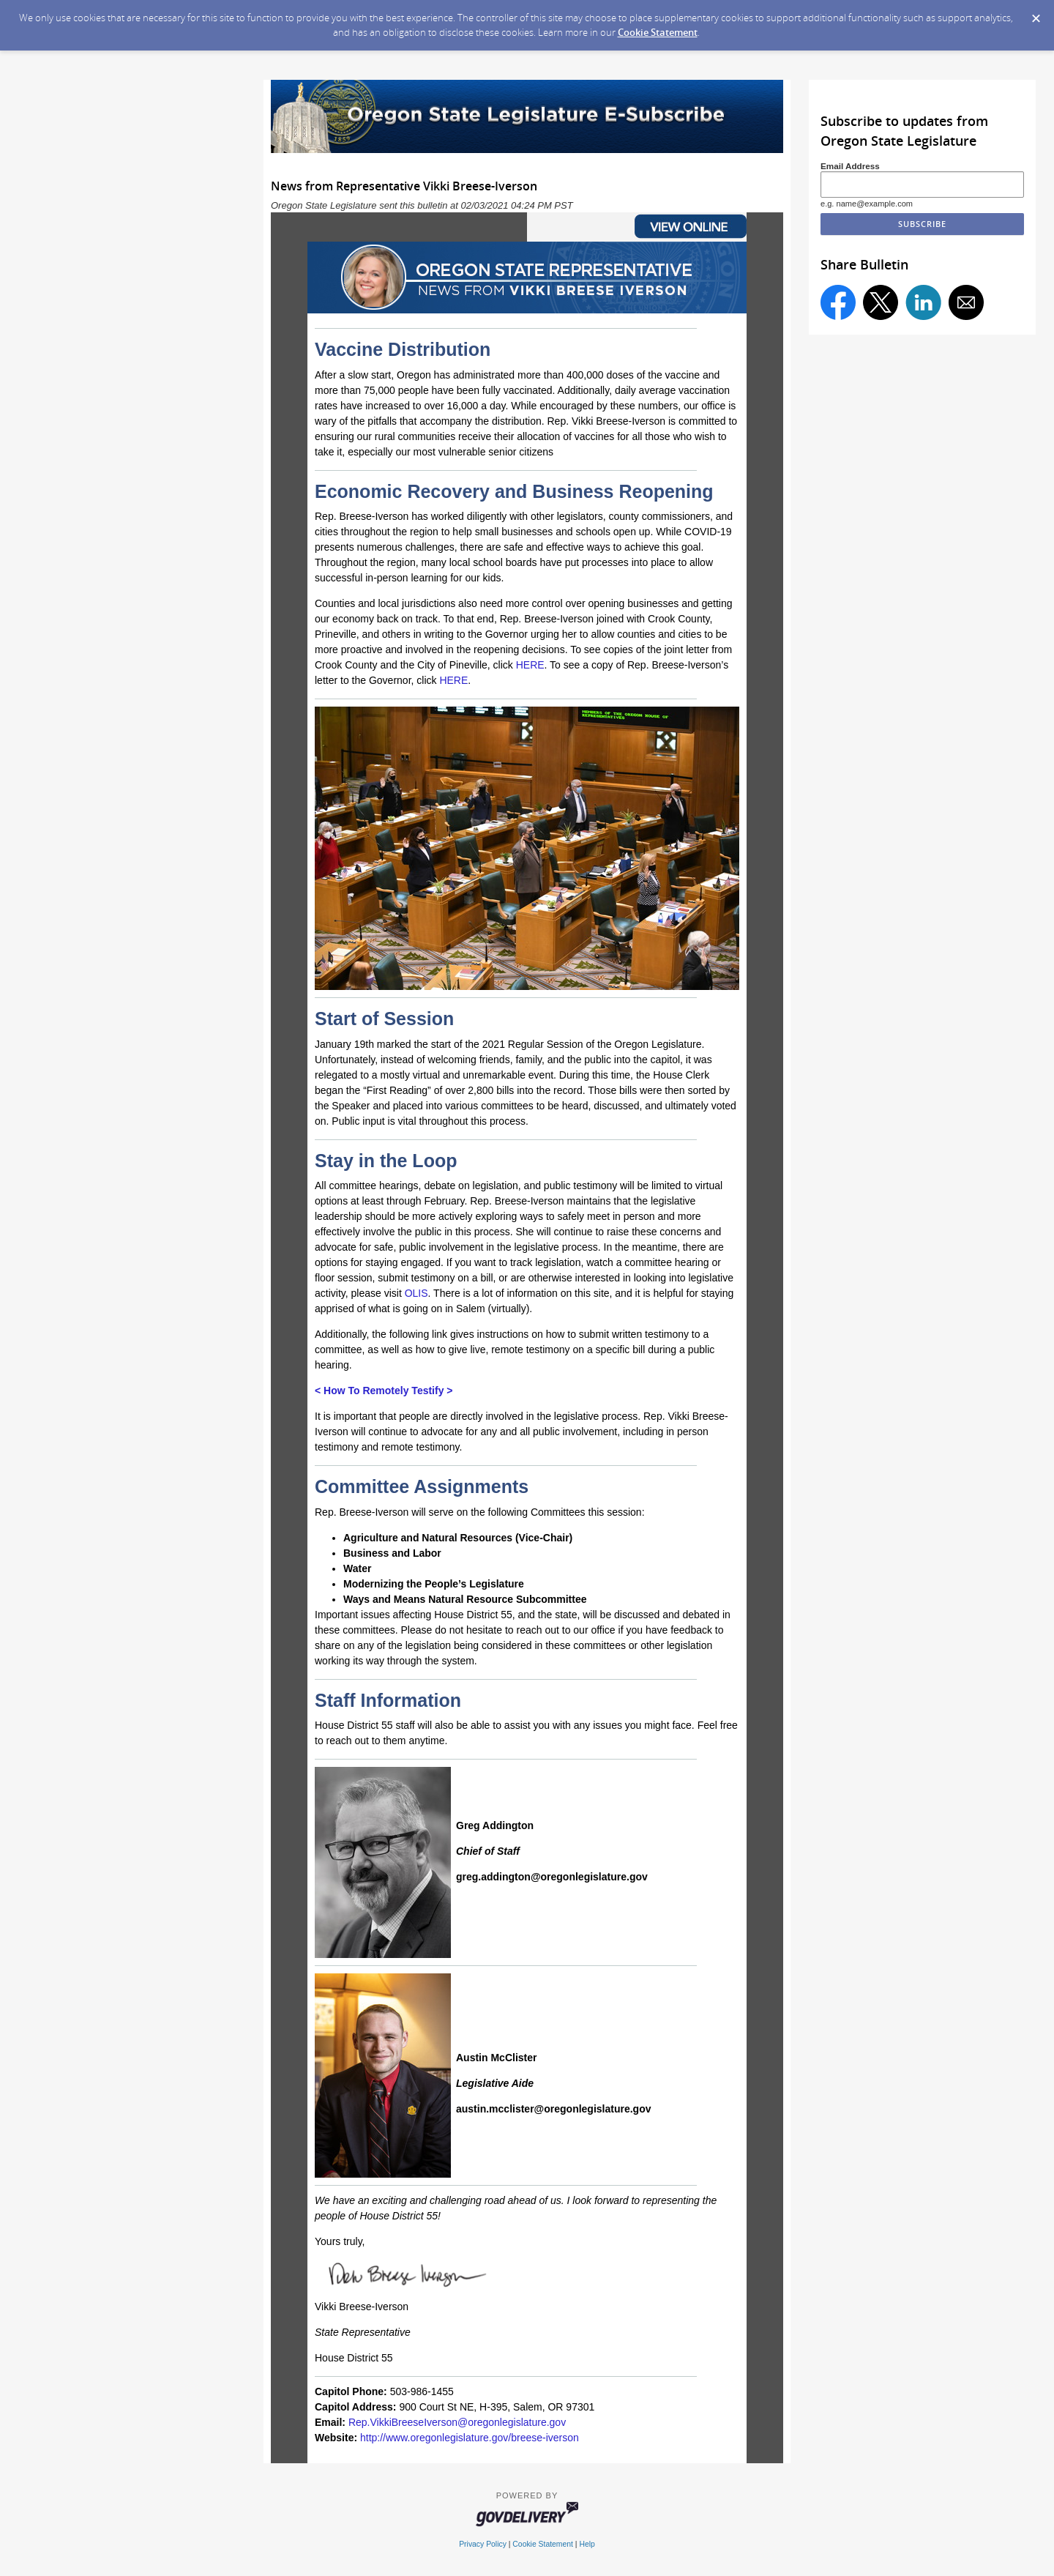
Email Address (850, 166)
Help (586, 2544)
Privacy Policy (483, 2544)
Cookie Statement (658, 32)
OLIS (416, 1293)
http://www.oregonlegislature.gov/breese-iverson (469, 2437)
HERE (530, 665)
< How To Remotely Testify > (384, 1390)
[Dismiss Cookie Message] (1035, 14)
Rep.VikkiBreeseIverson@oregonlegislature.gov (457, 2422)
